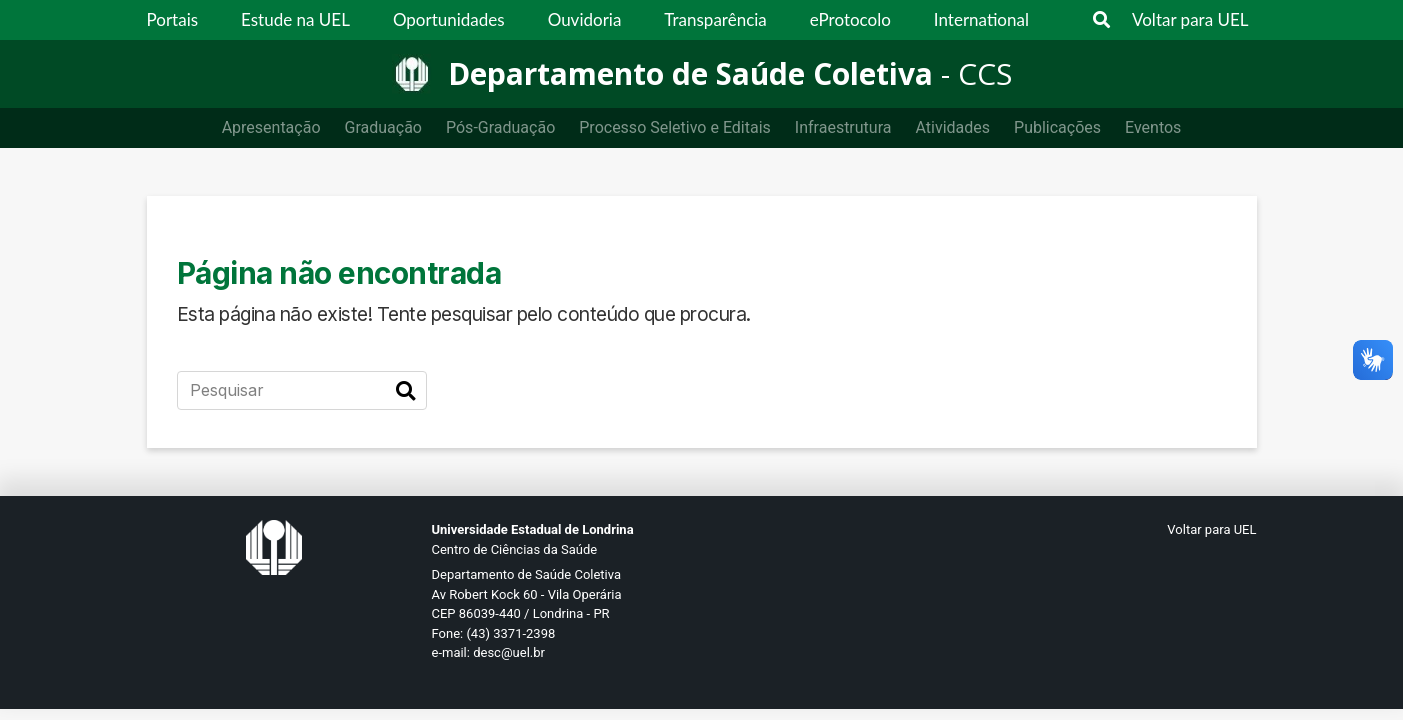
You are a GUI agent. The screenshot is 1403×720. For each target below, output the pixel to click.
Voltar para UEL (1190, 19)
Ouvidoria (585, 19)
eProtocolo (850, 19)
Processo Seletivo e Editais (675, 127)
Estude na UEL (295, 19)
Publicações (1057, 127)
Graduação (383, 127)
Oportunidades (449, 19)
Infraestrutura (843, 127)
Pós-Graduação (500, 127)
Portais (173, 19)
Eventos (1153, 127)
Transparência (715, 19)
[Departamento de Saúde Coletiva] (702, 74)
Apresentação (271, 127)
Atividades (952, 127)
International (981, 19)
